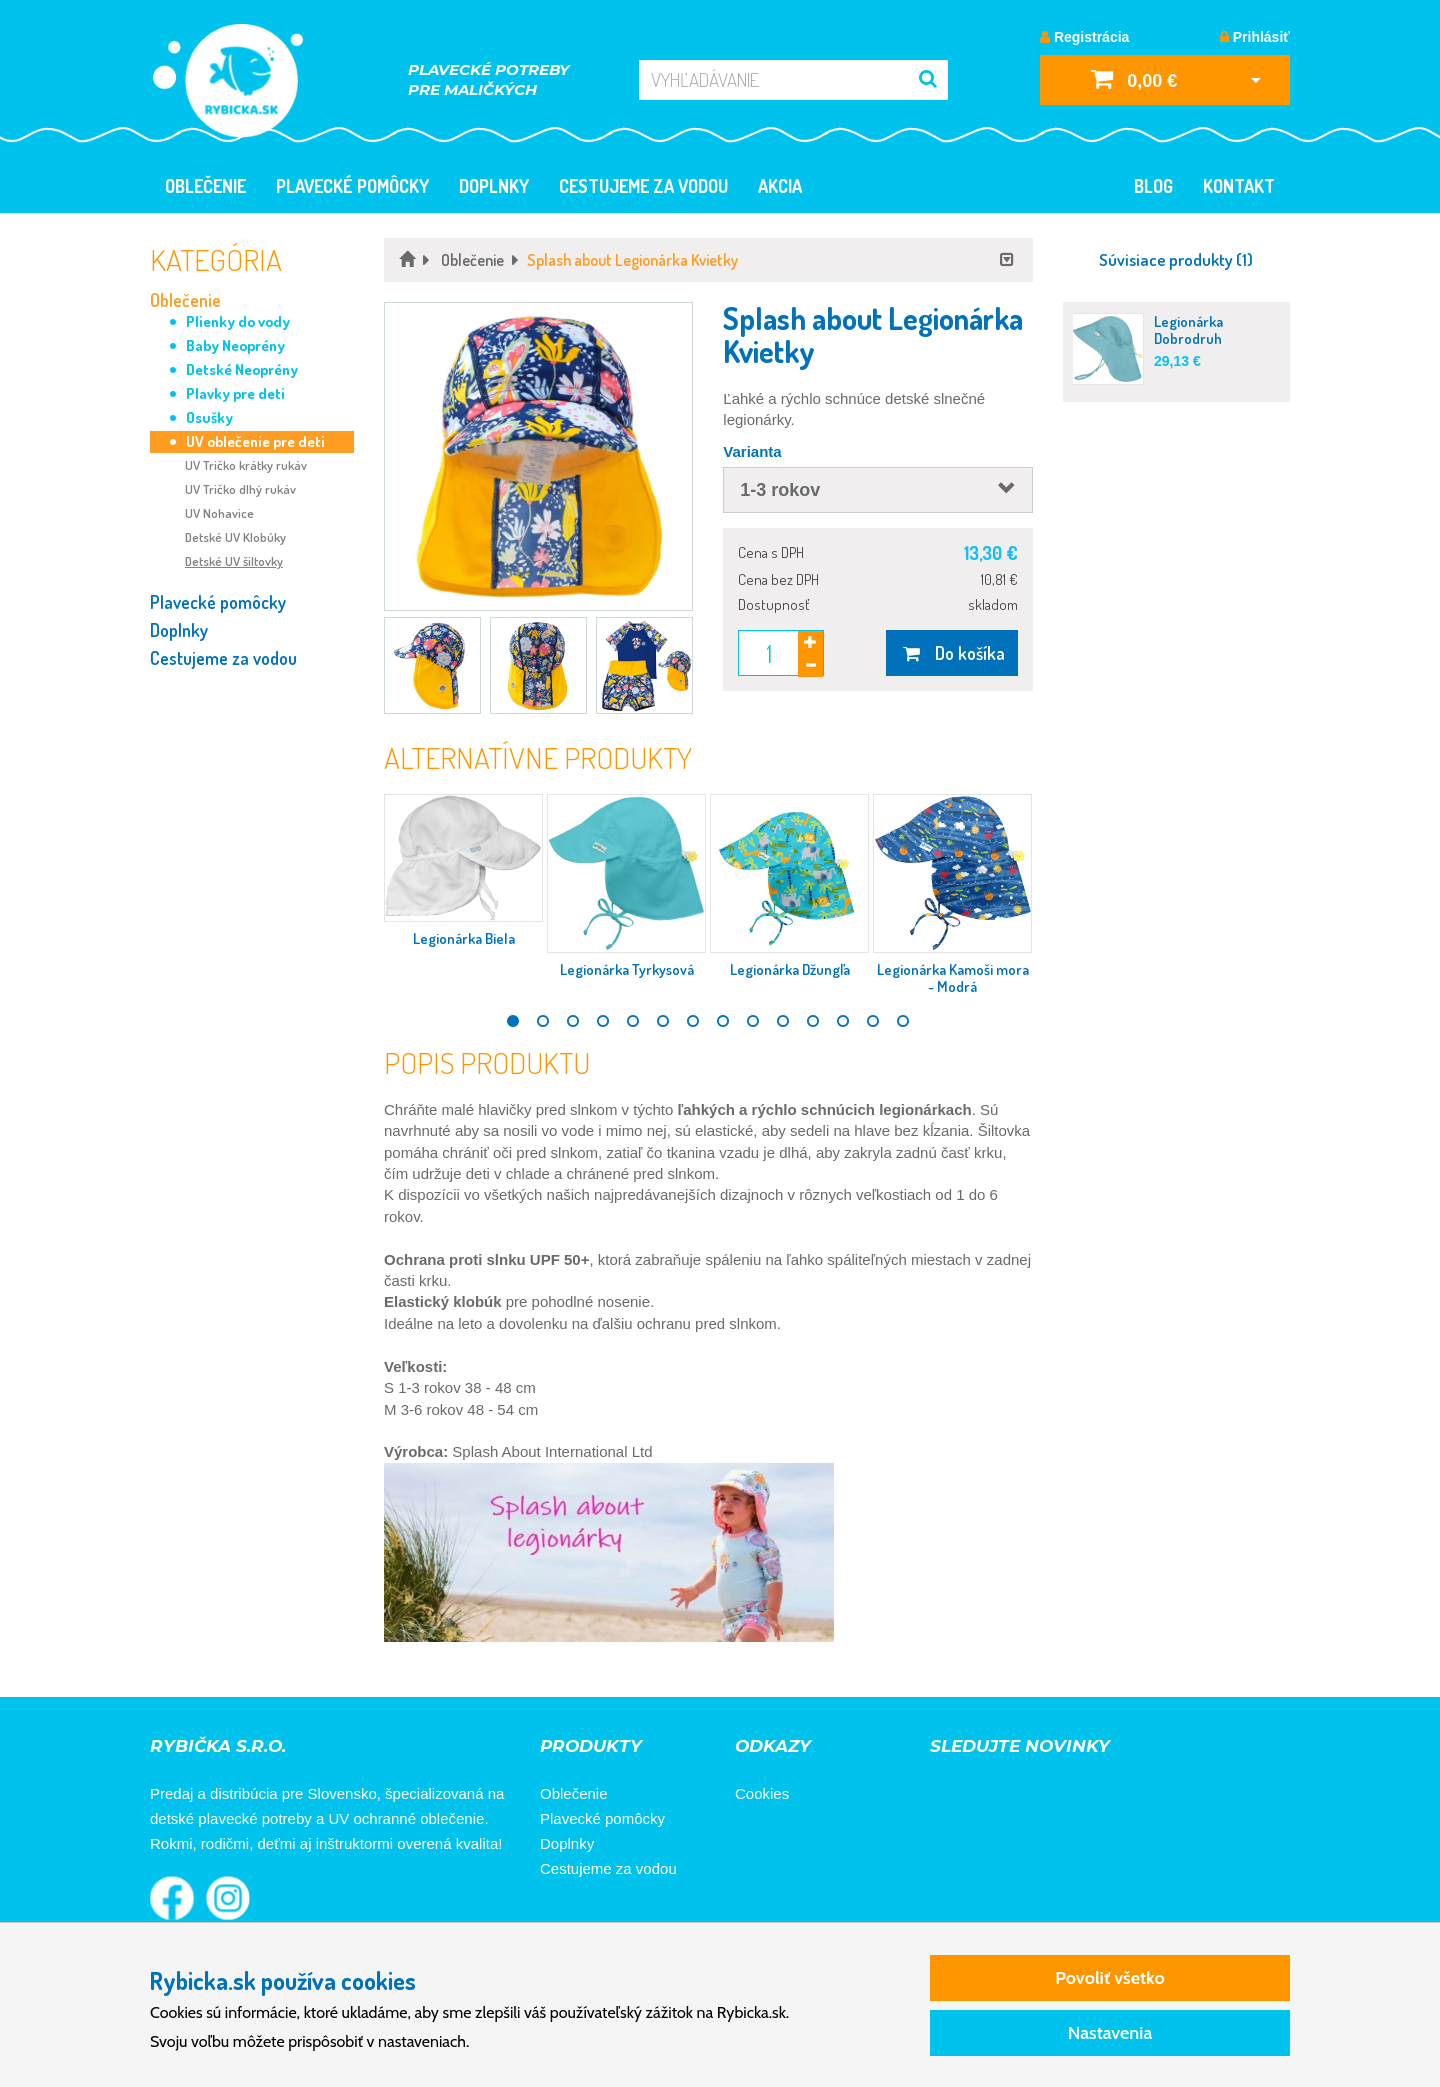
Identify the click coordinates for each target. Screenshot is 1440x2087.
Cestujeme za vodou (643, 186)
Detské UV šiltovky (234, 561)
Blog (1153, 186)
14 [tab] (903, 1021)
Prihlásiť (1255, 37)
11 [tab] (813, 1021)
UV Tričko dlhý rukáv (240, 489)
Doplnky (494, 186)
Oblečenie (205, 186)
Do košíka (951, 653)
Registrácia (1084, 37)
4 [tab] (603, 1021)
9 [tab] (753, 1021)
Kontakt (1239, 186)
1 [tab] (513, 1021)
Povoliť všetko (1109, 1978)
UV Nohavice (219, 513)
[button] (538, 456)
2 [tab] (543, 1021)
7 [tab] (693, 1021)
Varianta (752, 451)
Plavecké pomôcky (352, 186)
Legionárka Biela (464, 938)
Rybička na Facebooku (172, 1898)
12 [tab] (843, 1021)
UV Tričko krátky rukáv (246, 465)
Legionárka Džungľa (790, 969)
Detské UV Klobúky (235, 537)
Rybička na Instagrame (228, 1898)
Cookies (762, 1793)
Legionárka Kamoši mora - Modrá (953, 978)
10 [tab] (783, 1021)
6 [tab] (663, 1021)
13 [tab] (873, 1021)
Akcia (780, 186)
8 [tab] (723, 1021)
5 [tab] (633, 1021)
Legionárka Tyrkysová (627, 969)
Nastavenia (1110, 2033)
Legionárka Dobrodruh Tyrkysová (1188, 338)
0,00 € (1134, 78)
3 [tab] (573, 1021)
